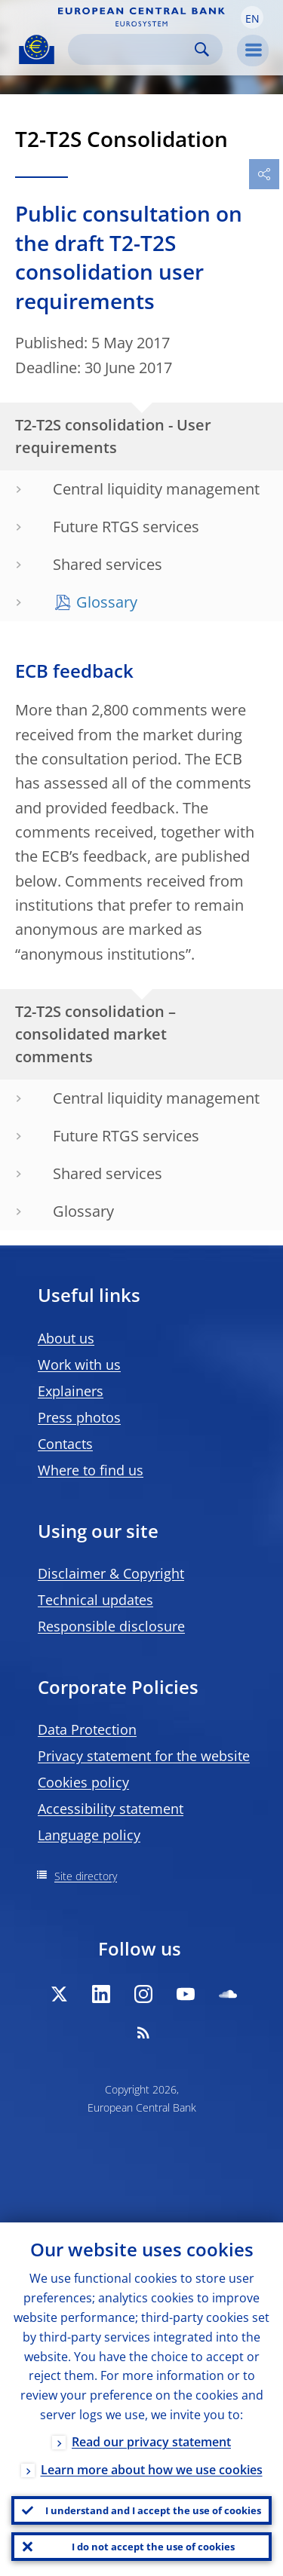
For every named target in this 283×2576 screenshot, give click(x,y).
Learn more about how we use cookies (152, 2469)
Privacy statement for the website (144, 1756)
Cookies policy (83, 1782)
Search (201, 49)
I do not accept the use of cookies (153, 2546)
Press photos (79, 1417)
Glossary (106, 602)
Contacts (65, 1444)
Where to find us (90, 1470)
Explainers (70, 1391)
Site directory (85, 1876)
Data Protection (87, 1729)
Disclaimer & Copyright (111, 1573)
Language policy (89, 1835)
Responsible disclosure (111, 1626)
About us (66, 1338)
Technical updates (95, 1600)
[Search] (133, 49)
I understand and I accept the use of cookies (153, 2510)
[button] (252, 17)
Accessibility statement (110, 1809)
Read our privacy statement (151, 2442)
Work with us (79, 1364)
